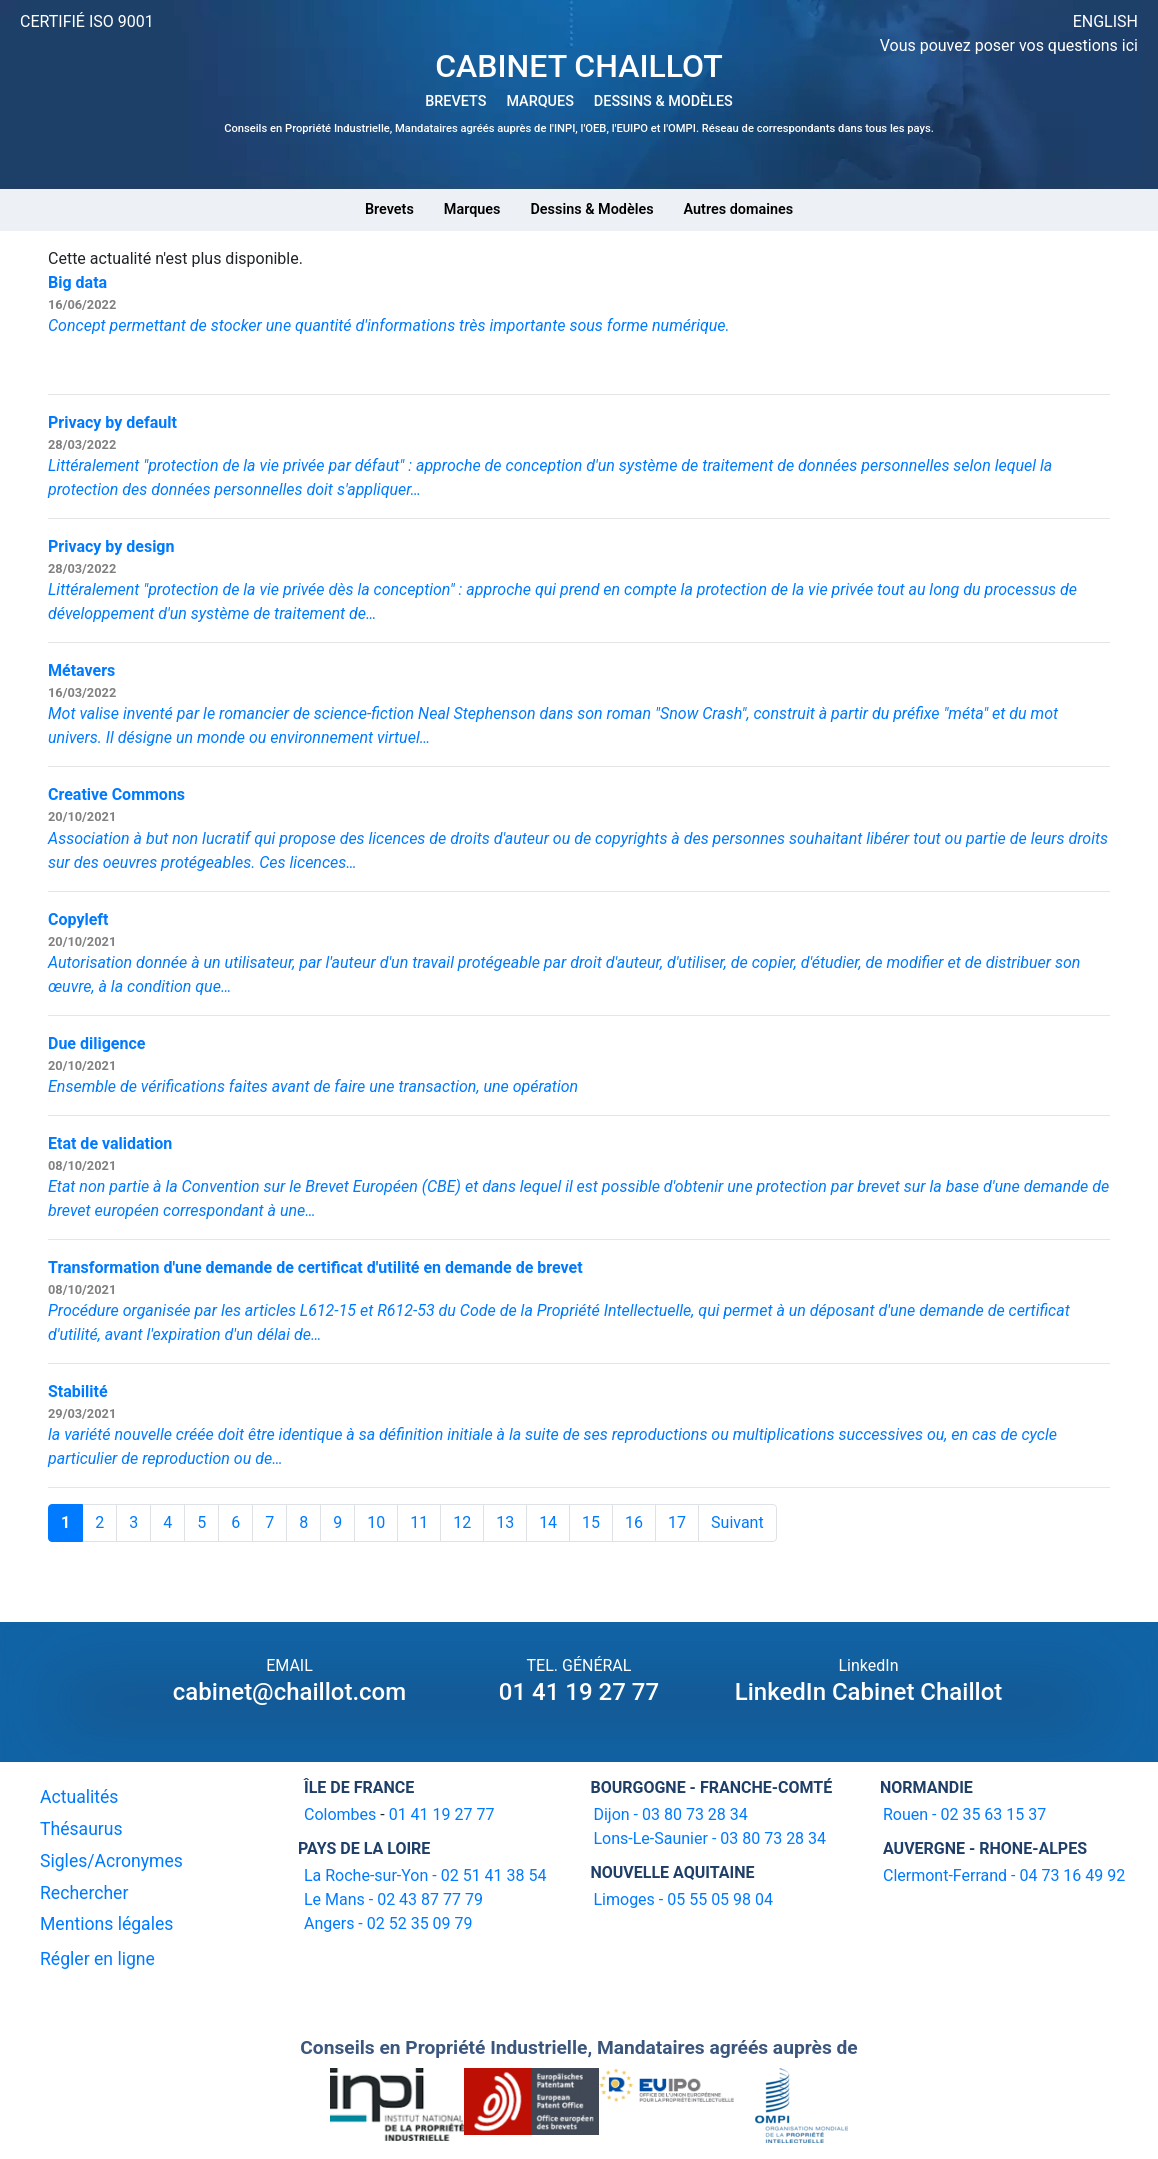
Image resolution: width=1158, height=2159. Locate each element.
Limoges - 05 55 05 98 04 (683, 1899)
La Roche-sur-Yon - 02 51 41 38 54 (425, 1875)
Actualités (79, 1797)
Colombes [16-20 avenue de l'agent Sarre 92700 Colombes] (340, 1814)
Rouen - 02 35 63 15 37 (964, 1814)
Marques (472, 209)
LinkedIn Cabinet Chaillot (869, 1692)
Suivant (737, 1522)
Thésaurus (81, 1829)
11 (419, 1522)
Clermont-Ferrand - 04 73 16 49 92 (1004, 1875)
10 (376, 1522)
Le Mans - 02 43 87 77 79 (393, 1899)
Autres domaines (739, 209)
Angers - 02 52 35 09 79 (388, 1923)
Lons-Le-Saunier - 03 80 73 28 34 (709, 1838)
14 (548, 1522)
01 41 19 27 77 (579, 1692)
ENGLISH (1105, 21)
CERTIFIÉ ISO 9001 (87, 21)
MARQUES (539, 101)
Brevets (389, 209)
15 (591, 1522)
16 (634, 1522)
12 (462, 1522)
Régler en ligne (97, 1959)
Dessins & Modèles (591, 209)
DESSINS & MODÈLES (663, 101)
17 (677, 1522)
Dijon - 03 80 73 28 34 (670, 1814)
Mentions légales (106, 1924)
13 (505, 1522)
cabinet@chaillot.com (289, 1692)
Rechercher (84, 1893)
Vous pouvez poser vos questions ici (1009, 45)
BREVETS (455, 101)
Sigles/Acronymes (111, 1861)
